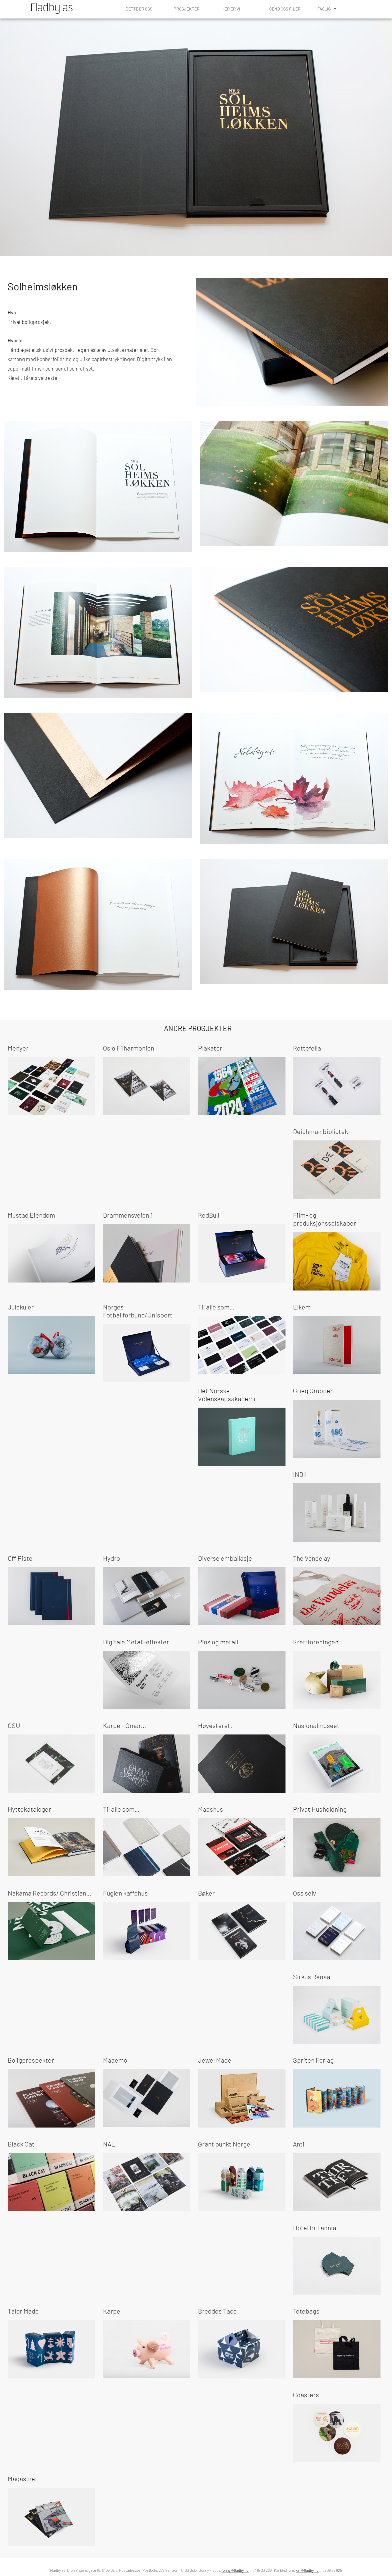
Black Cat (21, 2144)
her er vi (231, 8)
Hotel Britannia (314, 2227)
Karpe (111, 2311)
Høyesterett (215, 1725)
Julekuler (21, 1307)
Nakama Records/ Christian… (49, 1893)
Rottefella (307, 1048)
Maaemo (115, 2060)
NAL (109, 2144)
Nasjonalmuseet (316, 1725)
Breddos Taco (217, 2311)
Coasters (306, 2394)
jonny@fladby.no (235, 2570)
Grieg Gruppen (313, 1390)
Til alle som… (216, 1307)
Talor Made (23, 2311)
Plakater (210, 1048)
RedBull (208, 1215)
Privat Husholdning (320, 1809)
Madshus (210, 1809)
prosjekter (187, 8)
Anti (298, 2144)
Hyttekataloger (29, 1809)
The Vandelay (311, 1558)
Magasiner (23, 2478)
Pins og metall (218, 1642)
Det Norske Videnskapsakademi (227, 1394)
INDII (300, 1474)
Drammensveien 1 (128, 1215)
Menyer (18, 1048)
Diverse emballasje (225, 1558)
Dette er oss (139, 8)
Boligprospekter (31, 2060)
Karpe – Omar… (124, 1725)
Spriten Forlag (313, 2060)
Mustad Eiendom (31, 1215)
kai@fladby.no (307, 2570)
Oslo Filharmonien (128, 1048)
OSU (14, 1725)
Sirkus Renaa (311, 1976)
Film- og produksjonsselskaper (324, 1219)
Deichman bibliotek (320, 1131)
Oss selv (304, 1893)
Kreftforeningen (315, 1642)
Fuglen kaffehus (125, 1893)
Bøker (206, 1893)
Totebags (306, 2311)
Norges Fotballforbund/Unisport (137, 1311)
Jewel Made (214, 2060)
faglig (326, 8)
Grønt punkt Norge (224, 2144)
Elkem (302, 1307)
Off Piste (20, 1558)
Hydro (111, 1558)
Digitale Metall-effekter (136, 1642)
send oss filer (284, 8)
